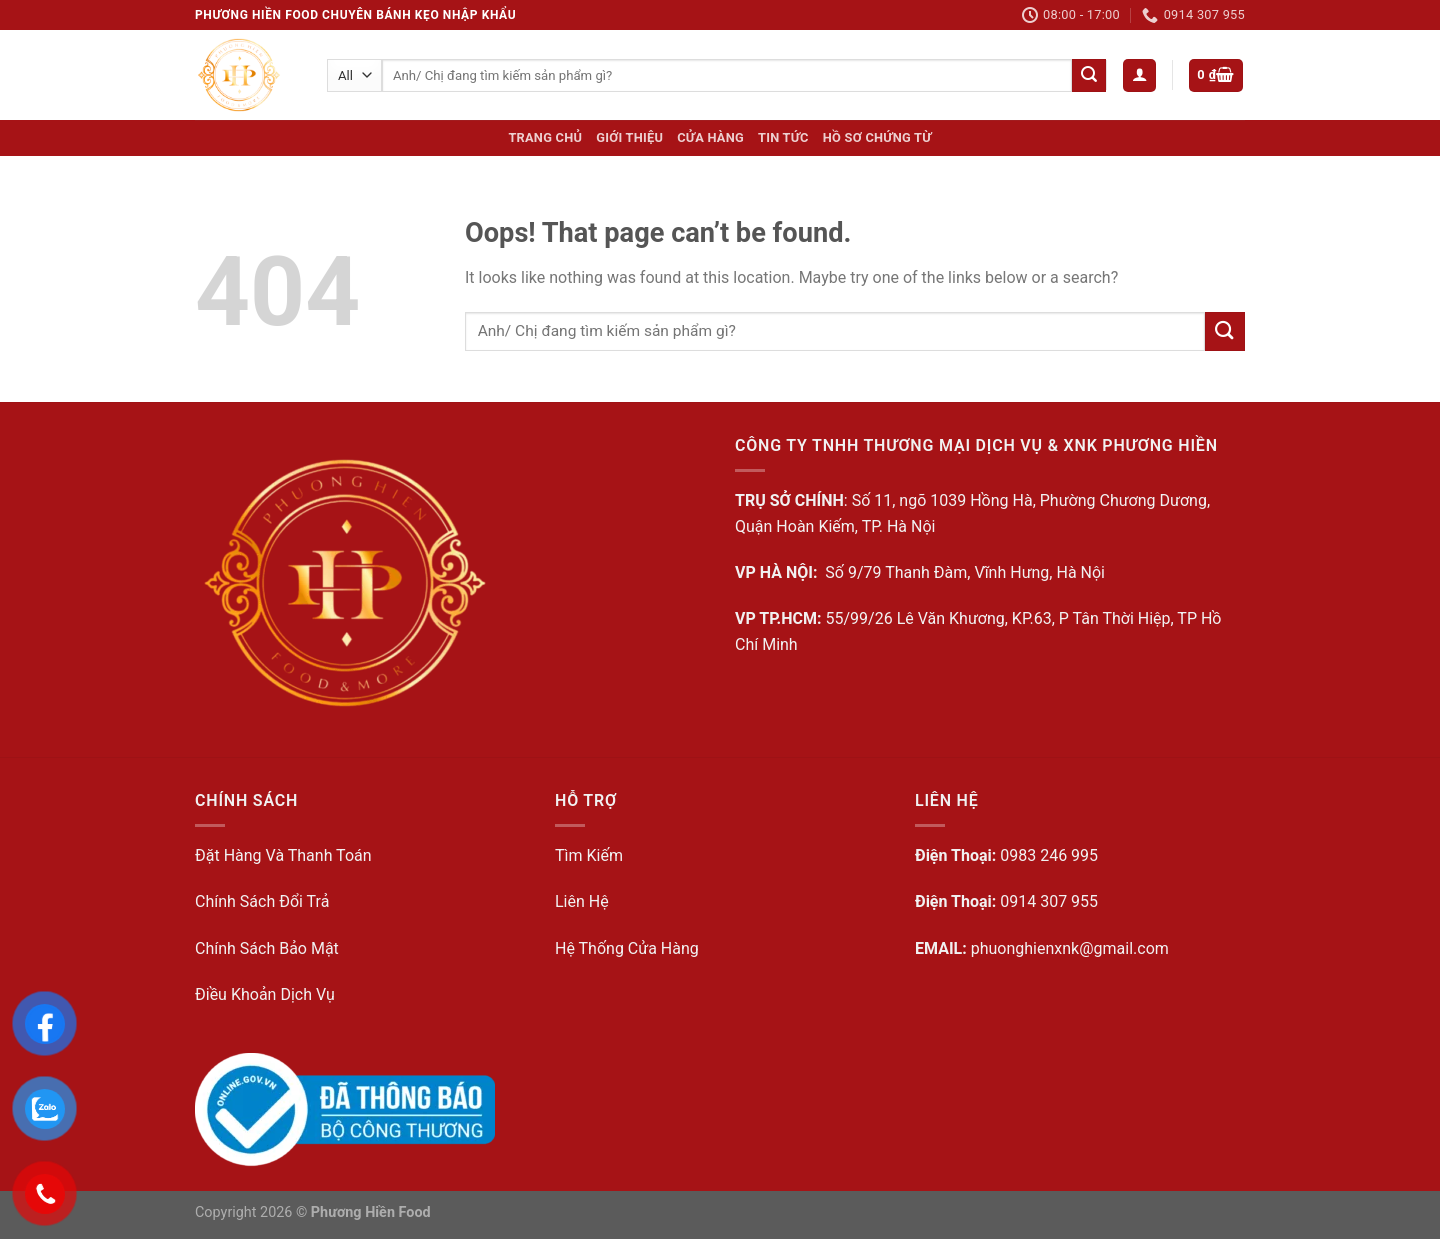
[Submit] (1089, 76)
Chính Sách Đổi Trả (262, 901)
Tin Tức (783, 137)
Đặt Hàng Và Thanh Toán (283, 855)
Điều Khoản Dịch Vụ (265, 994)
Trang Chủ (545, 137)
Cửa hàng (710, 137)
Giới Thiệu (629, 137)
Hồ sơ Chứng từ (877, 137)
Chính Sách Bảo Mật (267, 948)
